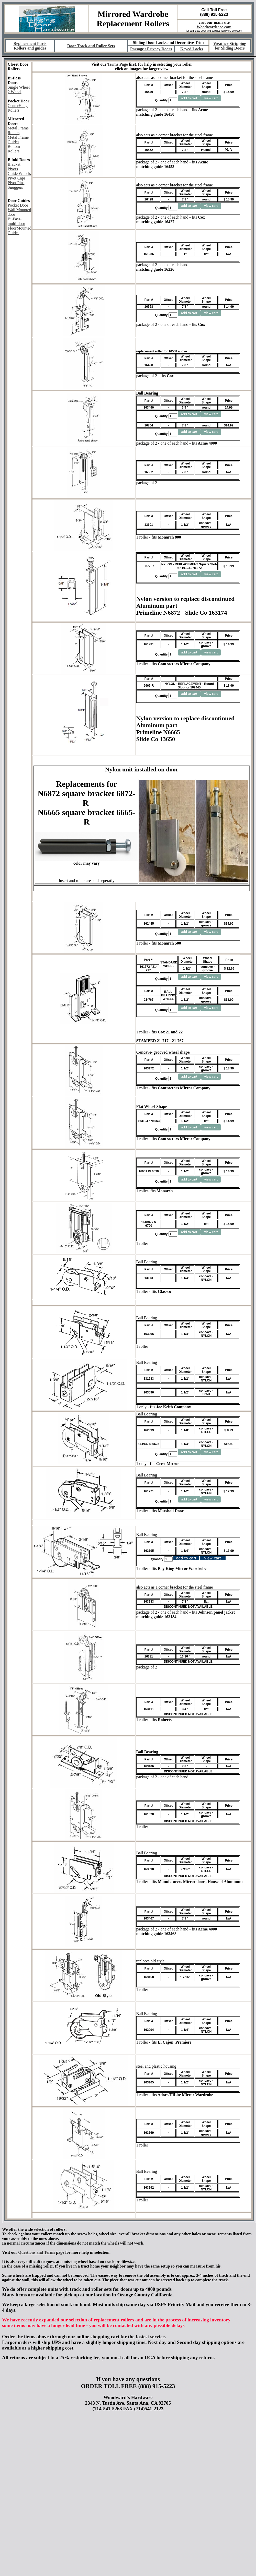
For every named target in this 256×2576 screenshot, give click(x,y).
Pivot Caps (17, 178)
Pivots (13, 169)
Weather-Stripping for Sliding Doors (229, 45)
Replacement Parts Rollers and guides (29, 45)
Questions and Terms (37, 2252)
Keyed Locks (191, 49)
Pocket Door (18, 205)
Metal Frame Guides (18, 139)
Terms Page (117, 64)
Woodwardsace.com (214, 27)
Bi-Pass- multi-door (16, 221)
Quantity (166, 100)
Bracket (14, 164)
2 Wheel (14, 92)
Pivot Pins (16, 183)
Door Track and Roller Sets (91, 46)
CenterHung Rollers (18, 107)
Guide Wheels (19, 173)
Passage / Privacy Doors (151, 49)
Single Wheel (19, 87)
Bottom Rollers (14, 148)
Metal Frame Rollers (18, 130)
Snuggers (15, 187)
